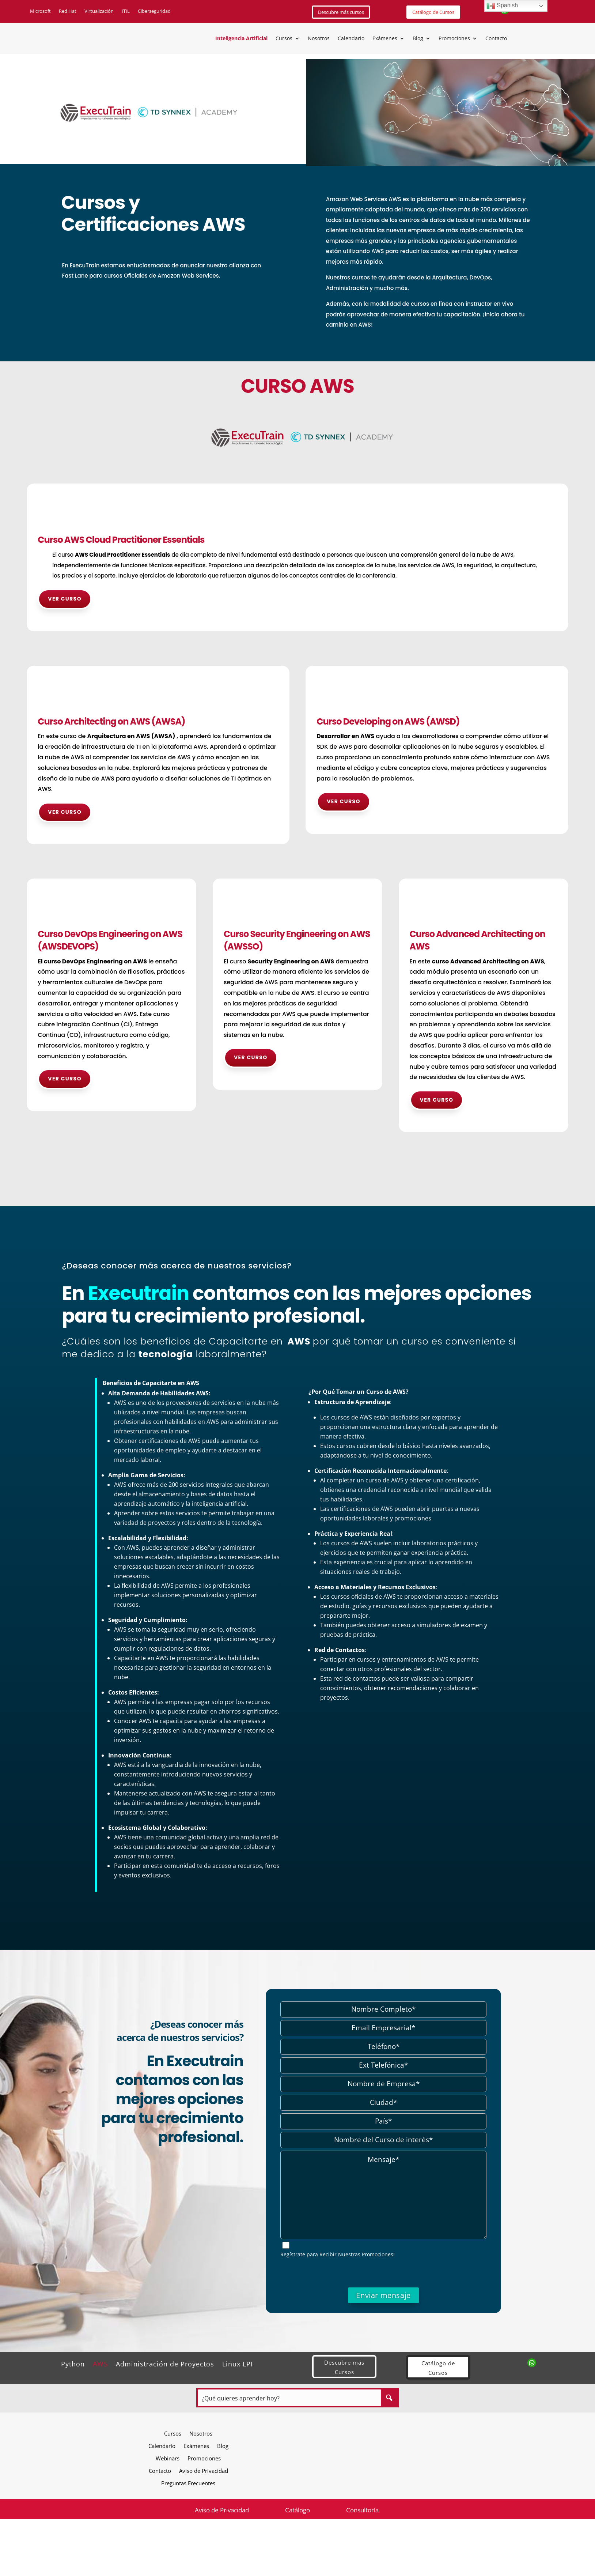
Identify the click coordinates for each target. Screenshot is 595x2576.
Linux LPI (237, 2362)
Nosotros (319, 39)
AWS (100, 2362)
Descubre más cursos (341, 12)
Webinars (167, 2458)
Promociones (454, 39)
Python (73, 2362)
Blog (418, 39)
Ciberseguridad (154, 11)
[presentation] (383, 2273)
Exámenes (384, 39)
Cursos (284, 39)
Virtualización (99, 11)
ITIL (126, 11)
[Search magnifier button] (389, 2397)
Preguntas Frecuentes (188, 2482)
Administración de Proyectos (165, 2362)
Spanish (502, 5)
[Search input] (290, 2397)
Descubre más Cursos (344, 2367)
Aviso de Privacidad (203, 2470)
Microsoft (40, 11)
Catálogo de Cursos (433, 12)
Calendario (351, 39)
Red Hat (67, 11)
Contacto (496, 39)
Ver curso (65, 598)
